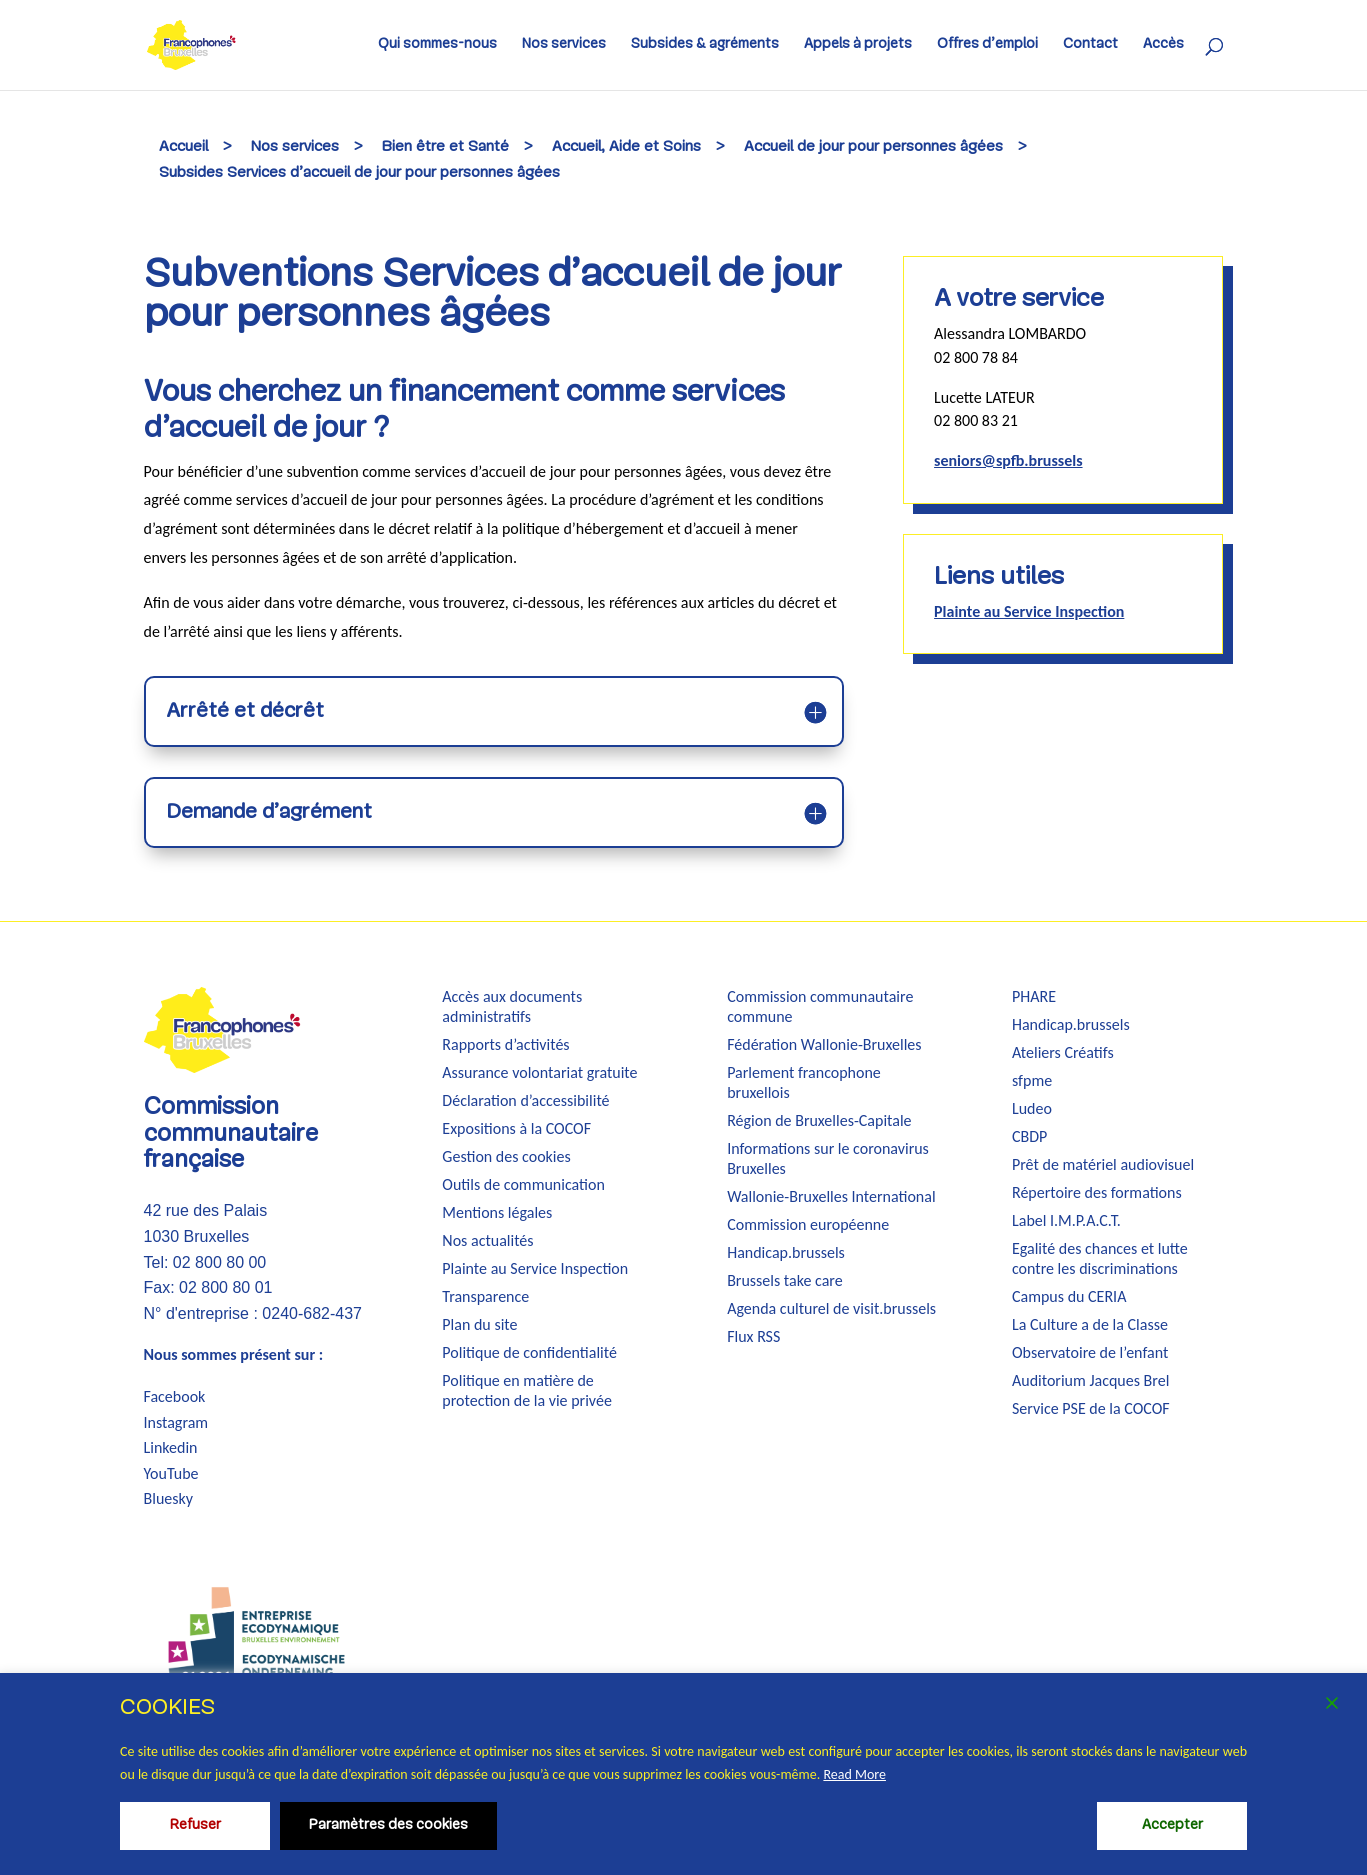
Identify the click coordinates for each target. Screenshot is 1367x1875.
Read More (854, 1774)
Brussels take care (785, 1280)
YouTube (171, 1473)
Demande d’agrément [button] (269, 812)
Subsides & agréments (705, 45)
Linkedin (171, 1447)
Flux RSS (753, 1336)
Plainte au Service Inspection (1029, 611)
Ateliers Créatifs (1063, 1052)
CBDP (1029, 1136)
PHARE (1034, 996)
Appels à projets (858, 45)
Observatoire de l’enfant (1090, 1352)
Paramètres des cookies (388, 1825)
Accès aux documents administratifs (512, 1006)
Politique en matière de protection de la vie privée (527, 1390)
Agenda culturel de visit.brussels (831, 1308)
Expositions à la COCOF (516, 1128)
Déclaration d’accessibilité (525, 1100)
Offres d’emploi (987, 45)
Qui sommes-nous (437, 45)
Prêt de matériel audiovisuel (1103, 1164)
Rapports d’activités (505, 1044)
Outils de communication (523, 1184)
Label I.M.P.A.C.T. (1066, 1220)
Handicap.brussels (786, 1252)
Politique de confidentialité (529, 1352)
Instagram (176, 1422)
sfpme (1032, 1080)
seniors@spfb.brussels (1008, 460)
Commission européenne (808, 1224)
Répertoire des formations (1097, 1192)
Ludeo (1032, 1108)
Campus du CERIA (1069, 1296)
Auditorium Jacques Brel (1090, 1380)
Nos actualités (487, 1240)
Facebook (175, 1396)
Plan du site (479, 1324)
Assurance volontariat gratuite (539, 1072)
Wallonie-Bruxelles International (831, 1196)
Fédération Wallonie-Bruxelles (824, 1044)
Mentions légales (497, 1212)
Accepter (1172, 1825)
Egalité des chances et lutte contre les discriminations (1100, 1258)
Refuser (195, 1825)
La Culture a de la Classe (1090, 1324)
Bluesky (169, 1498)
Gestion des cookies (506, 1156)
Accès (1163, 45)
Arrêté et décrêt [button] (245, 711)
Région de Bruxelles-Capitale (819, 1120)
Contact (1090, 45)
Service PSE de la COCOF (1091, 1408)
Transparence (485, 1296)
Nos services (564, 45)
